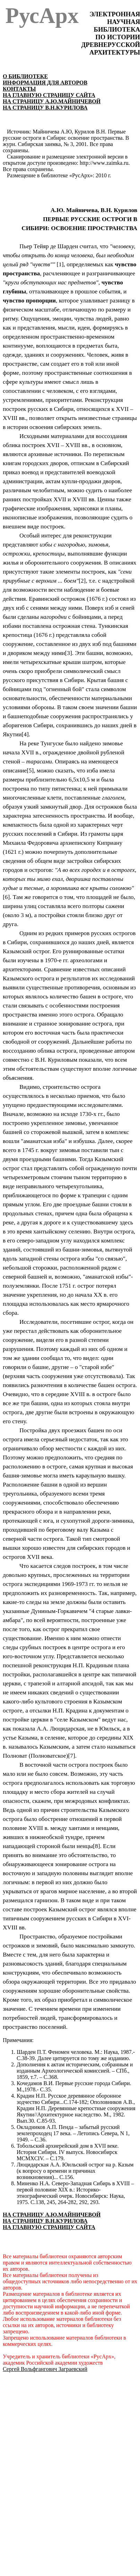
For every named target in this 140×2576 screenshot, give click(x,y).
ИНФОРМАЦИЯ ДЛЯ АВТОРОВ (45, 83)
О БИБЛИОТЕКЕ (25, 76)
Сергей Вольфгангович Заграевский (45, 2369)
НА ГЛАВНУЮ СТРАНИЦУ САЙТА (49, 95)
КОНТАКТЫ (19, 89)
